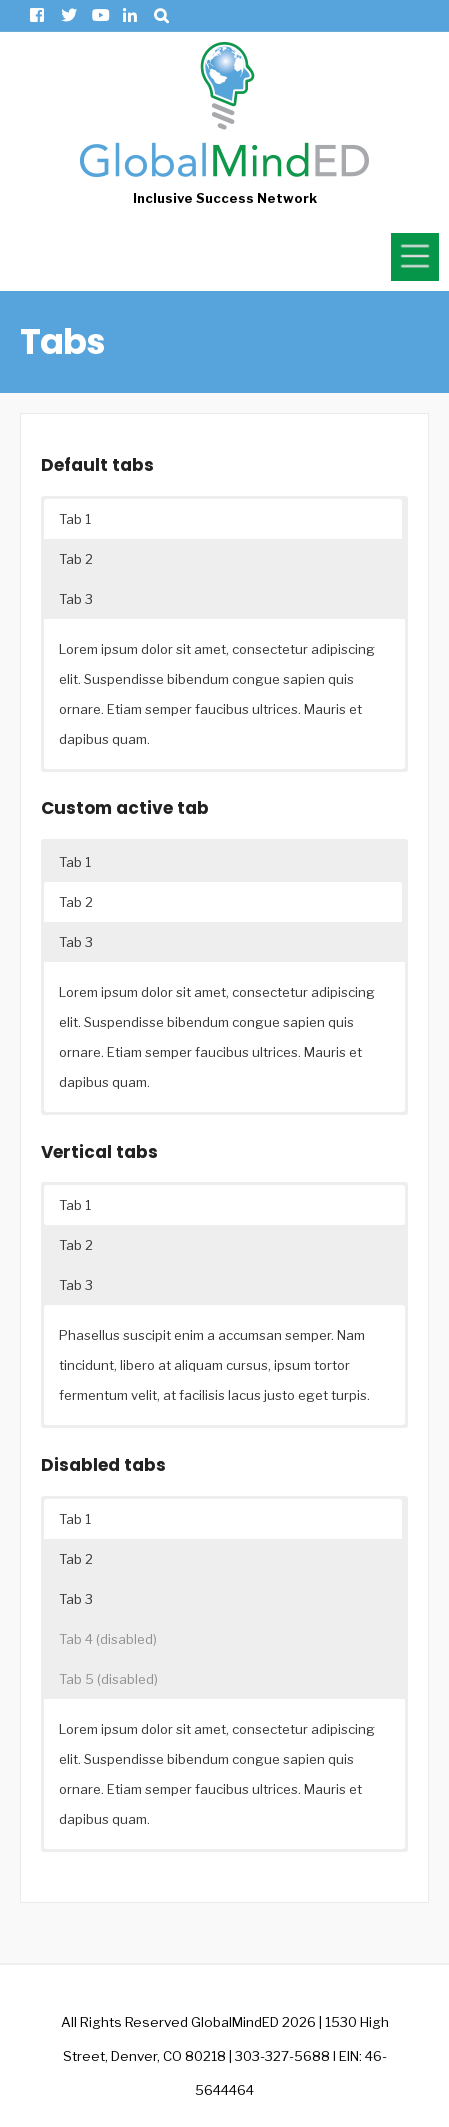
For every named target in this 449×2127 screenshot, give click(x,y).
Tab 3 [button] (76, 599)
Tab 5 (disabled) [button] (108, 1679)
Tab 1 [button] (75, 519)
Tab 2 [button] (76, 559)
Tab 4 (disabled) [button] (108, 1639)
